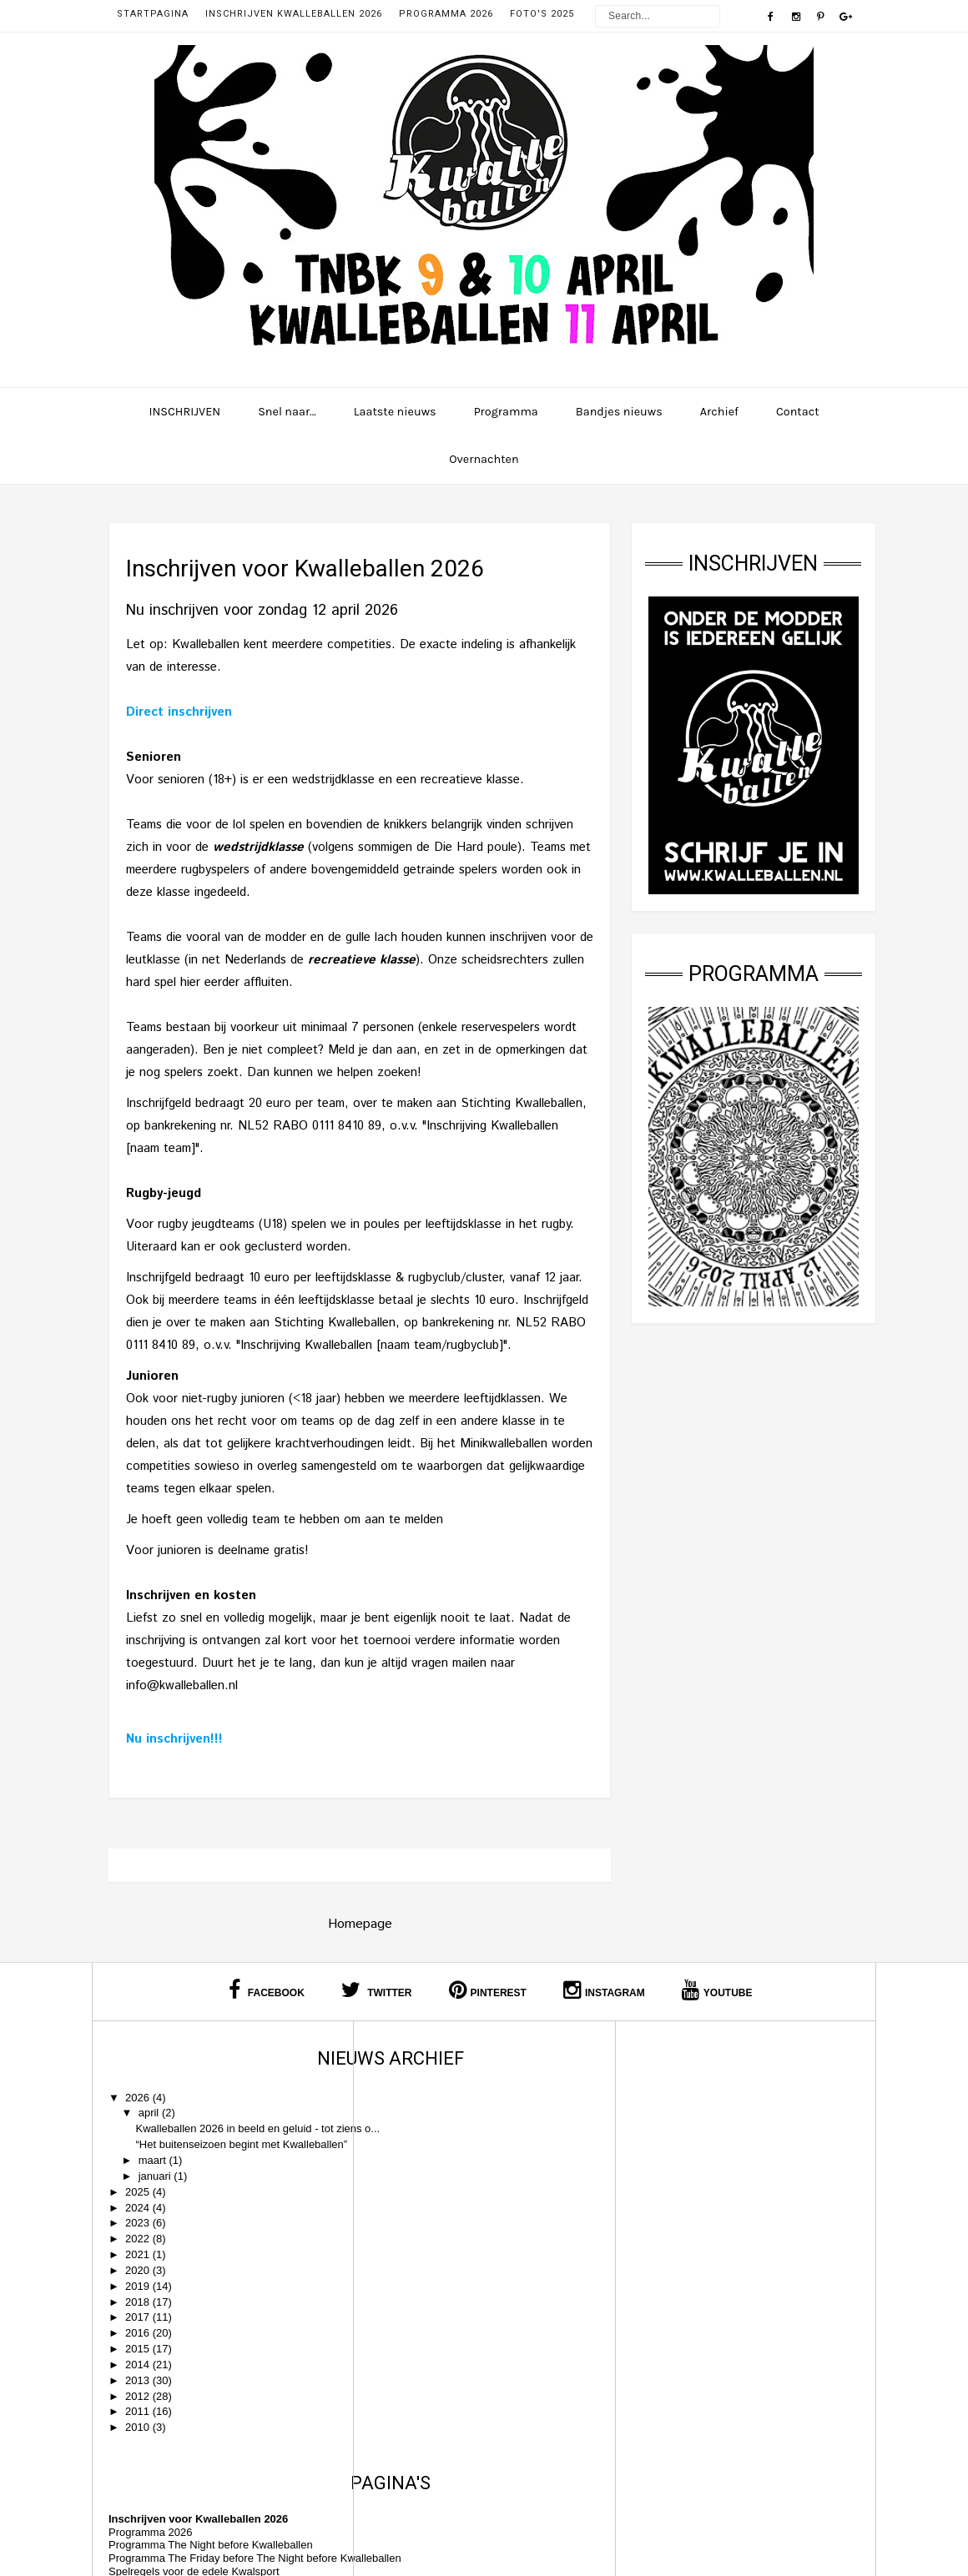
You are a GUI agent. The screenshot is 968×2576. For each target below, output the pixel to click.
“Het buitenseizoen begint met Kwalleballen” (207, 2164)
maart (154, 2186)
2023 (139, 2249)
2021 (139, 2280)
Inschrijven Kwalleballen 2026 (293, 13)
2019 (139, 2312)
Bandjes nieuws (619, 412)
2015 (139, 2374)
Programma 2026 (446, 13)
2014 (139, 2390)
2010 (139, 2454)
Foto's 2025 (542, 13)
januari (156, 2202)
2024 (139, 2233)
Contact (797, 412)
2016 (139, 2358)
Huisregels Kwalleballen (427, 2172)
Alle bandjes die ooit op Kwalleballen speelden (481, 2186)
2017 (139, 2343)
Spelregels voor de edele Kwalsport (455, 2159)
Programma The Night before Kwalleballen (472, 2121)
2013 (139, 2406)
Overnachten (483, 459)
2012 (139, 2422)
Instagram (604, 1990)
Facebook (266, 1990)
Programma (506, 412)
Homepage (360, 1924)
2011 (139, 2438)
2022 (139, 2264)
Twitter (376, 1990)
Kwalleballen (527, 2546)
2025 (139, 2217)
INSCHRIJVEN (184, 412)
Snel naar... (287, 412)
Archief (719, 412)
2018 (139, 2328)
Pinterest (488, 1990)
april (150, 2112)
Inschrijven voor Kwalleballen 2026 (459, 2094)
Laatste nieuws (395, 412)
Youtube (717, 1990)
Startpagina (153, 13)
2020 (139, 2296)
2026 (139, 2097)
